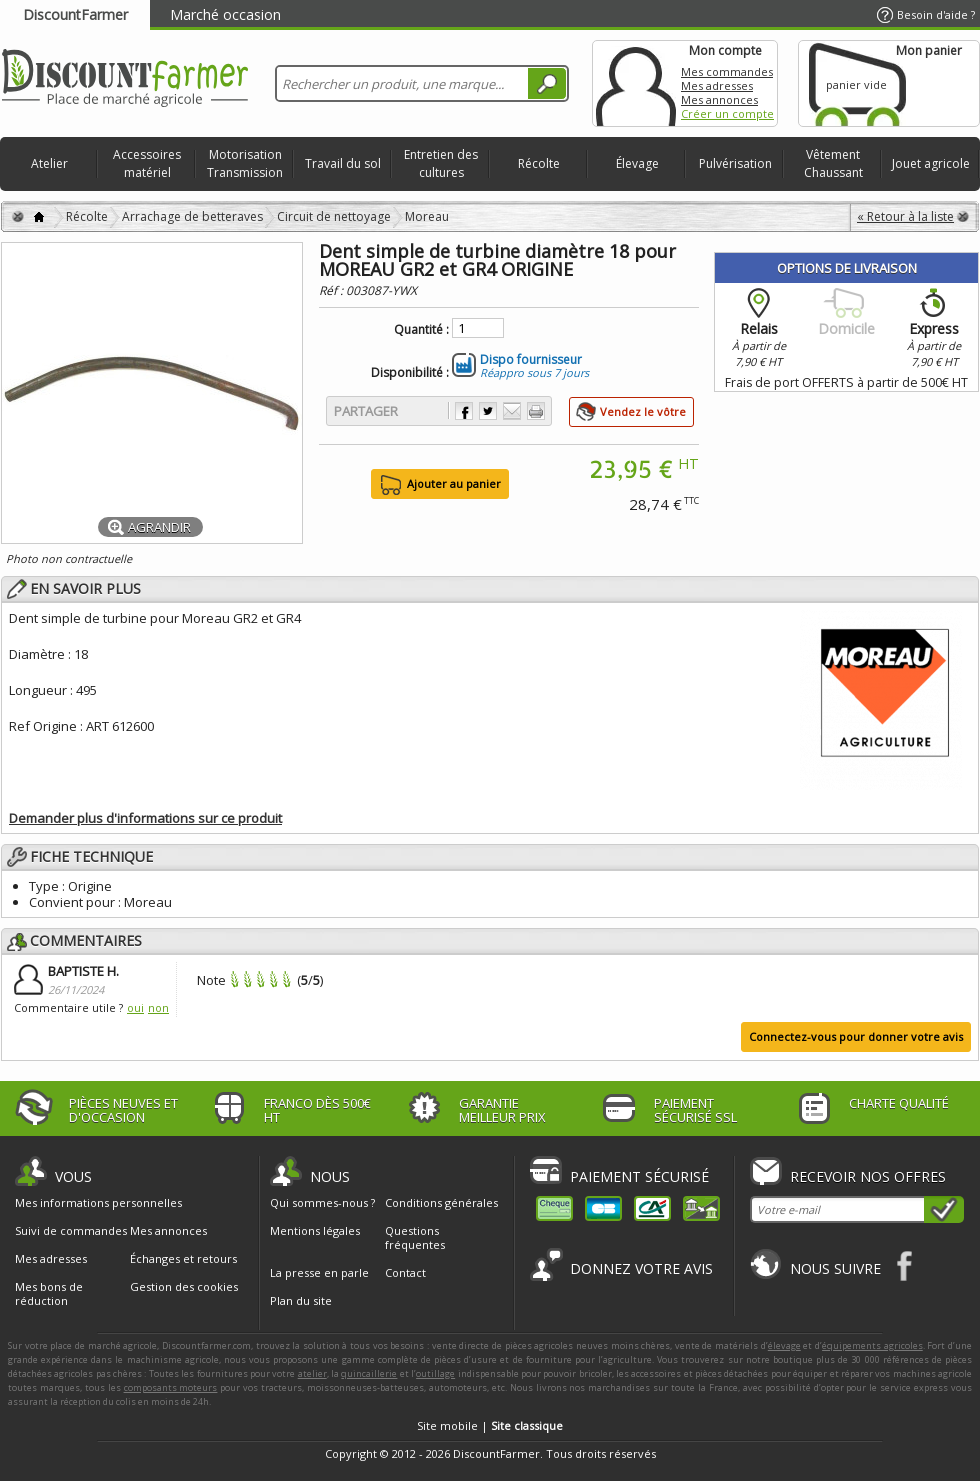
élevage (784, 1345)
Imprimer (536, 411)
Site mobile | (490, 1425)
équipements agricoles (872, 1345)
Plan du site (301, 1300)
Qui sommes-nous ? (322, 1202)
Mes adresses (717, 85)
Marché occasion (225, 14)
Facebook (905, 1265)
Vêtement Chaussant (833, 163)
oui (135, 1007)
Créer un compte (727, 113)
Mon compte (636, 83)
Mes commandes (727, 71)
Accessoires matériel (147, 163)
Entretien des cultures (441, 163)
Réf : (332, 290)
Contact (405, 1272)
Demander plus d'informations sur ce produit (145, 818)
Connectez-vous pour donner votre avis (856, 1036)
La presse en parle (319, 1272)
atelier (312, 1373)
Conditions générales (441, 1202)
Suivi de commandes (71, 1231)
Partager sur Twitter (488, 411)
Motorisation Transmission (245, 163)
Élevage (637, 163)
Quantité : (421, 330)
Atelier (49, 163)
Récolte (539, 163)
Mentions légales (315, 1230)
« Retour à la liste (905, 216)
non (158, 1007)
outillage (435, 1373)
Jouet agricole (931, 163)
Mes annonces (719, 99)
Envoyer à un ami (512, 411)
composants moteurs (171, 1387)
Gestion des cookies (184, 1287)
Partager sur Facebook (464, 411)
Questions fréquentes (415, 1237)
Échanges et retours (183, 1259)
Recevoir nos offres (868, 1176)
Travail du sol (343, 163)
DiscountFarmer (75, 14)
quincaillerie (369, 1373)
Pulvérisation (735, 163)
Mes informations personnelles (98, 1203)
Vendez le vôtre (643, 411)
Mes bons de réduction (49, 1294)
